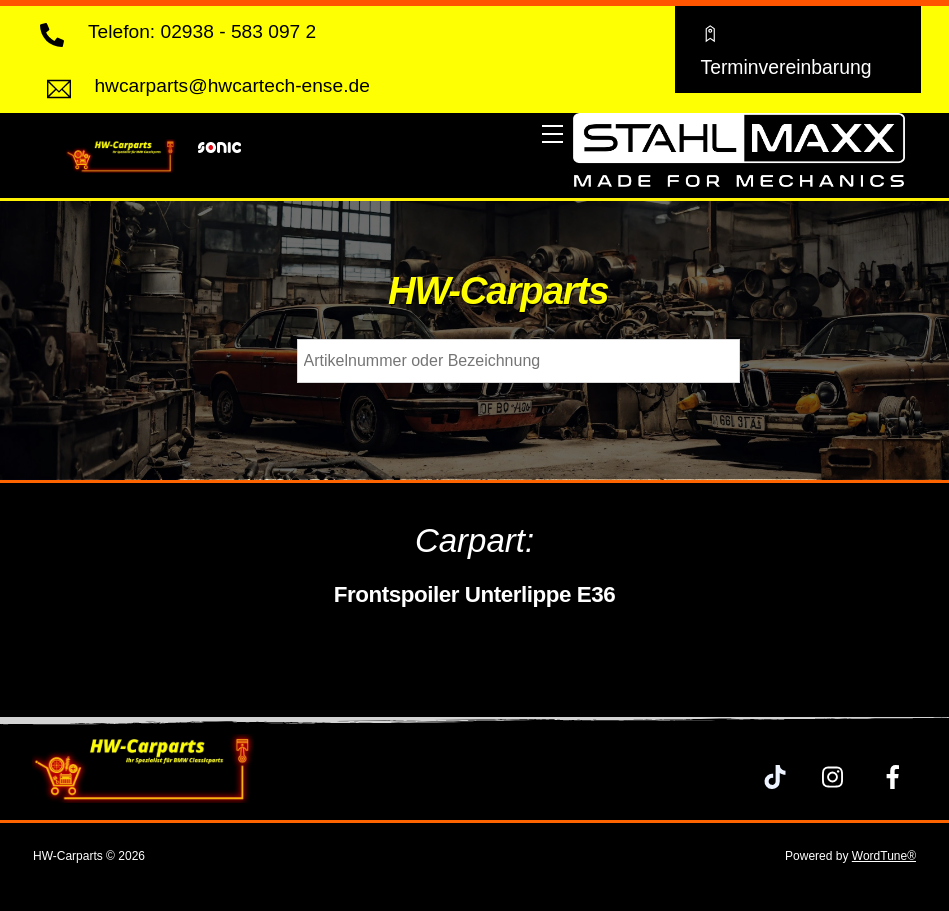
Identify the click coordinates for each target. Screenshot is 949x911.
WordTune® (884, 856)
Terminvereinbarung (785, 48)
